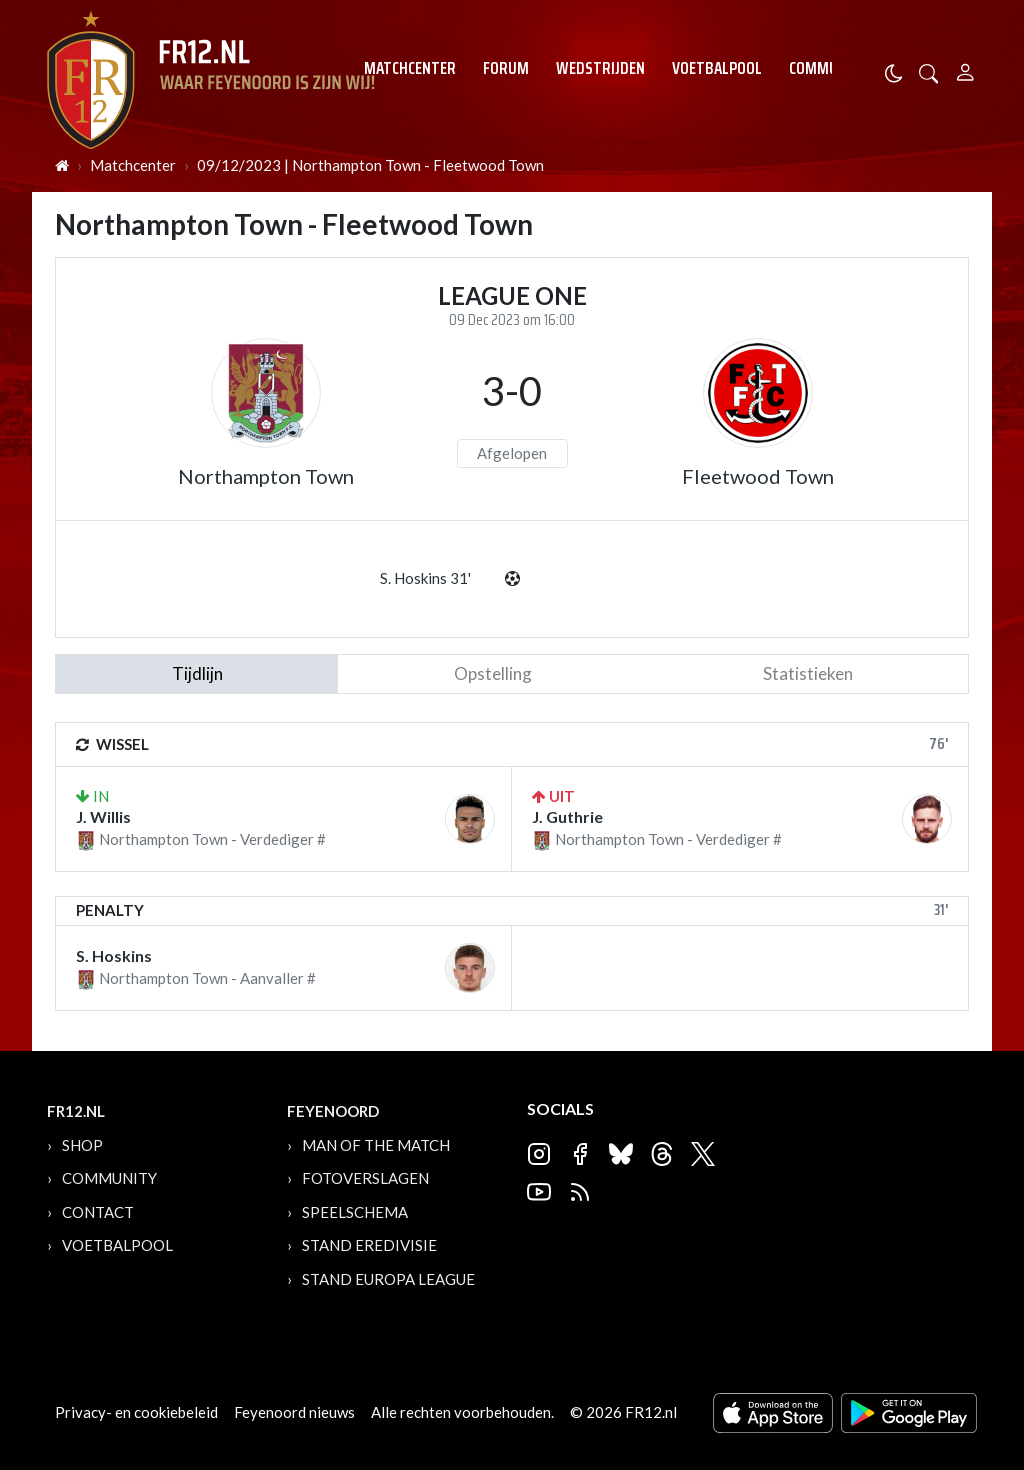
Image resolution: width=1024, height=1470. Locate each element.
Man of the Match (376, 1145)
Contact (98, 1212)
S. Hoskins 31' (425, 578)
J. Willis (103, 816)
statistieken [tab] (808, 673)
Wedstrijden (600, 68)
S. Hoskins (114, 955)
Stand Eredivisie (369, 1245)
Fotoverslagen (365, 1178)
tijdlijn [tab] (197, 673)
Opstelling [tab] (493, 673)
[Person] (965, 69)
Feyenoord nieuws (294, 1412)
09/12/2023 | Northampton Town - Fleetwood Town (370, 165)
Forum (506, 68)
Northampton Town (266, 476)
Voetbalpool (717, 68)
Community (828, 68)
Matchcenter (410, 68)
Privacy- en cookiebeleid (136, 1412)
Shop (82, 1145)
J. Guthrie (567, 816)
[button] (929, 71)
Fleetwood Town (758, 476)
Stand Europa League (388, 1279)
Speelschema (355, 1212)
